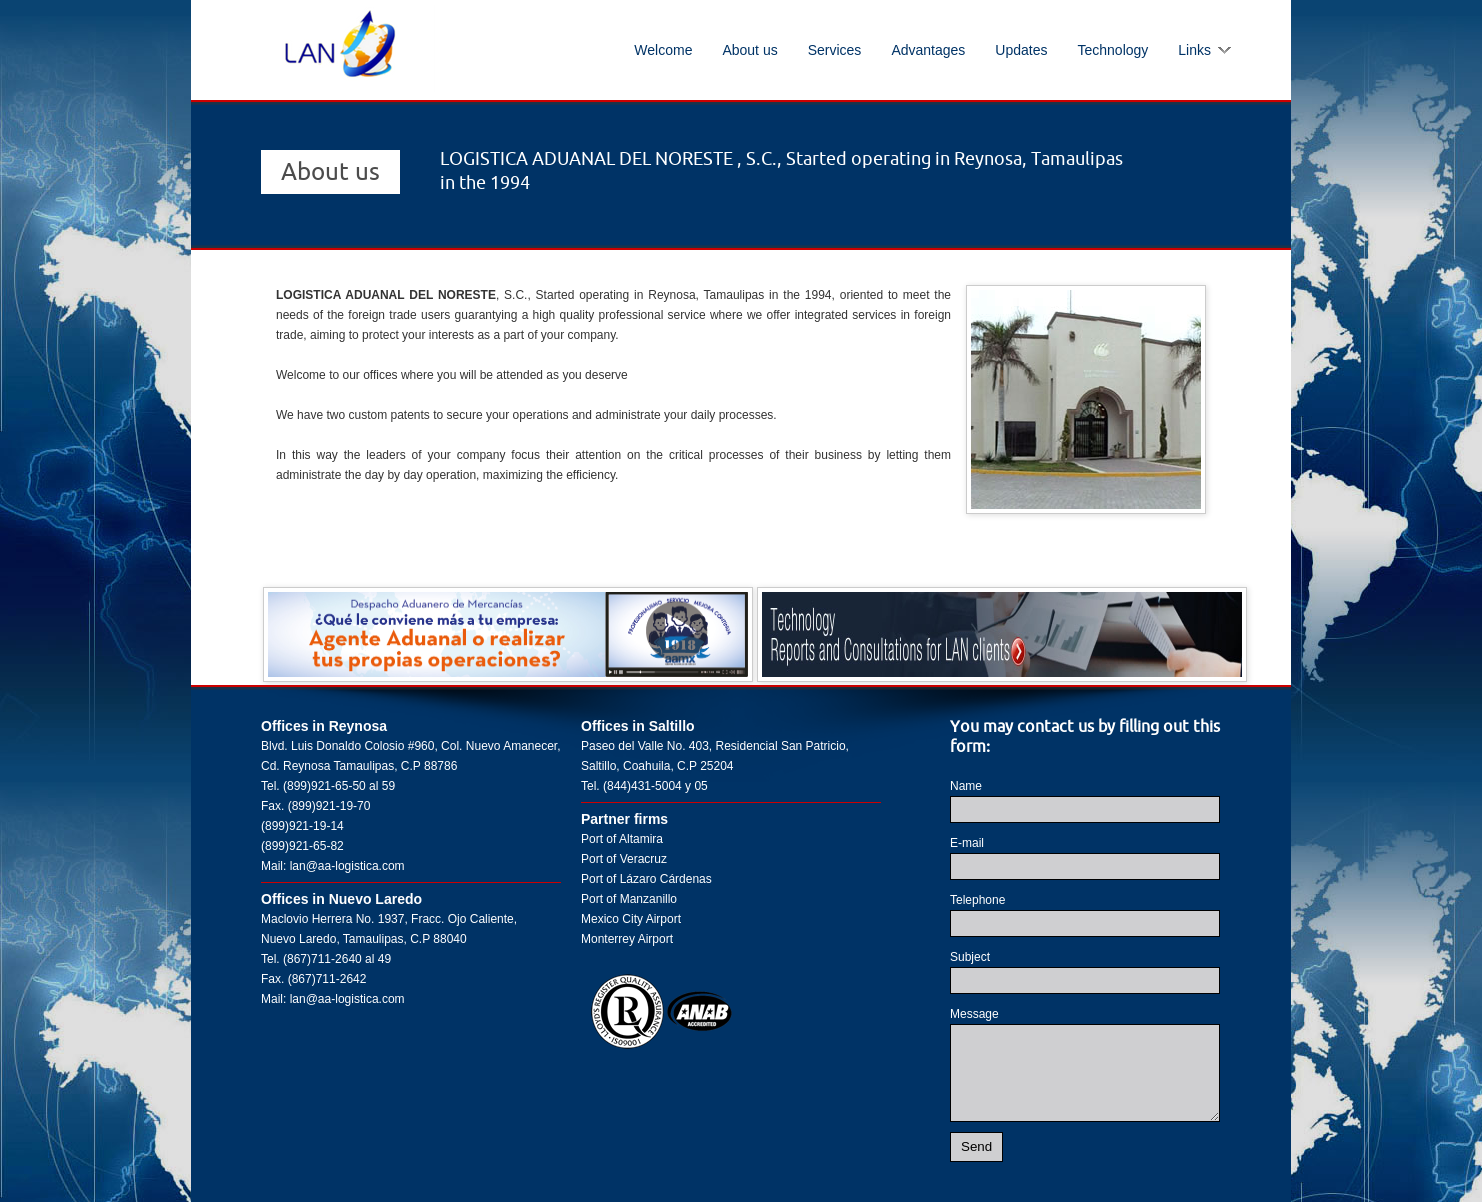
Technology (1112, 50)
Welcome (663, 50)
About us (749, 50)
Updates (1021, 50)
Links (1194, 50)
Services (835, 50)
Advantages (928, 50)
